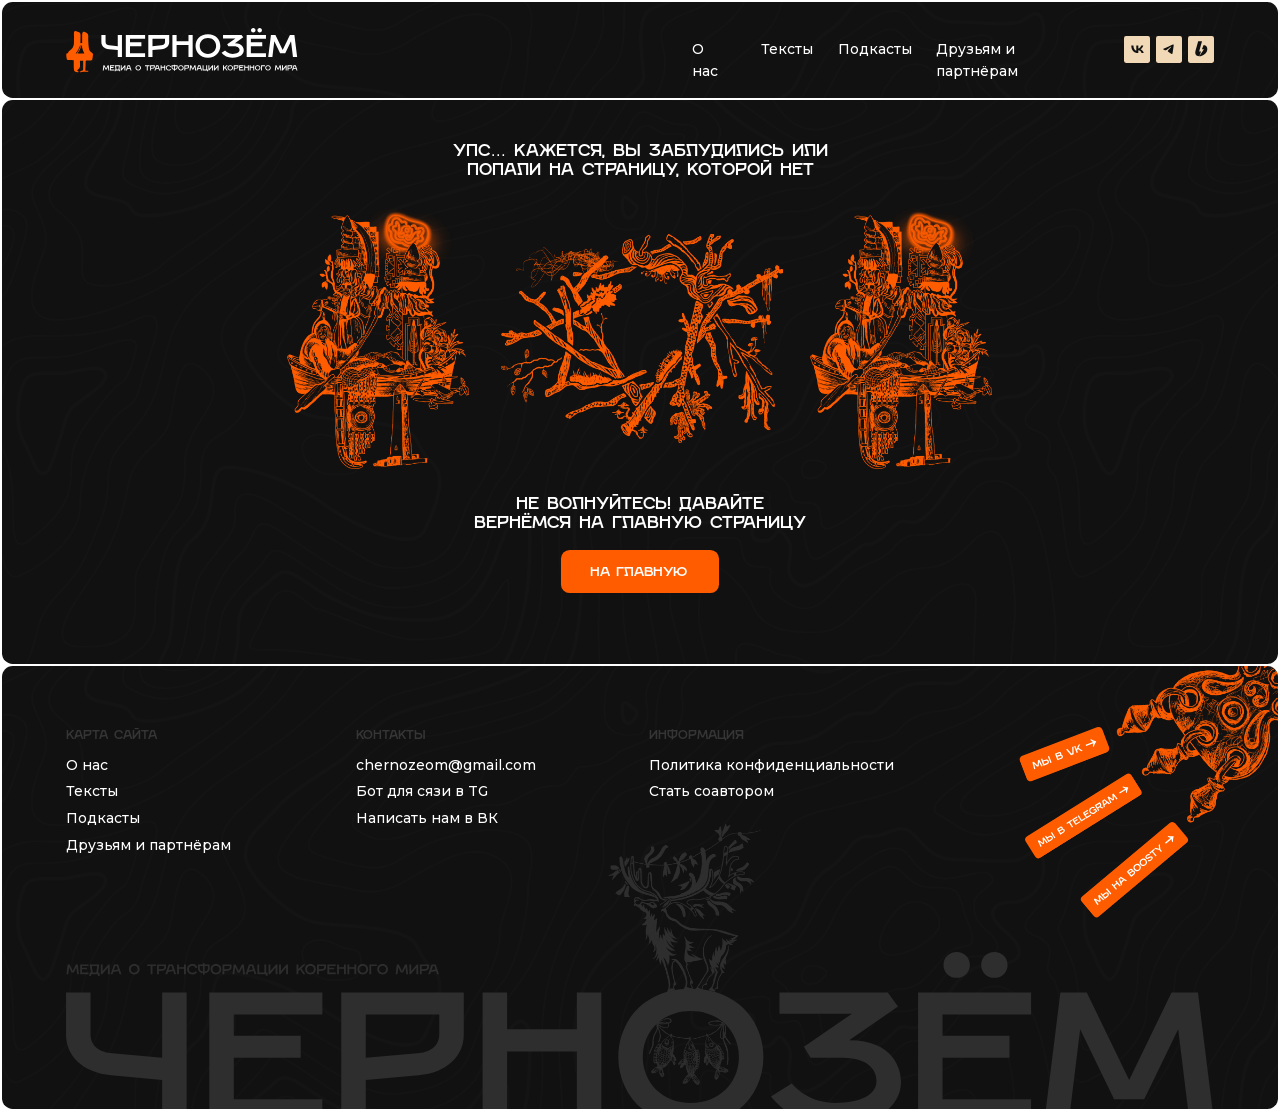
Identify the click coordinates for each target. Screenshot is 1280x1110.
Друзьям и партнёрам (977, 60)
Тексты (787, 49)
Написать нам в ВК (427, 818)
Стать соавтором (711, 791)
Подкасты (875, 49)
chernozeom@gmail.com (446, 765)
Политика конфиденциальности (771, 765)
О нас (705, 60)
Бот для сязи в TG (422, 791)
